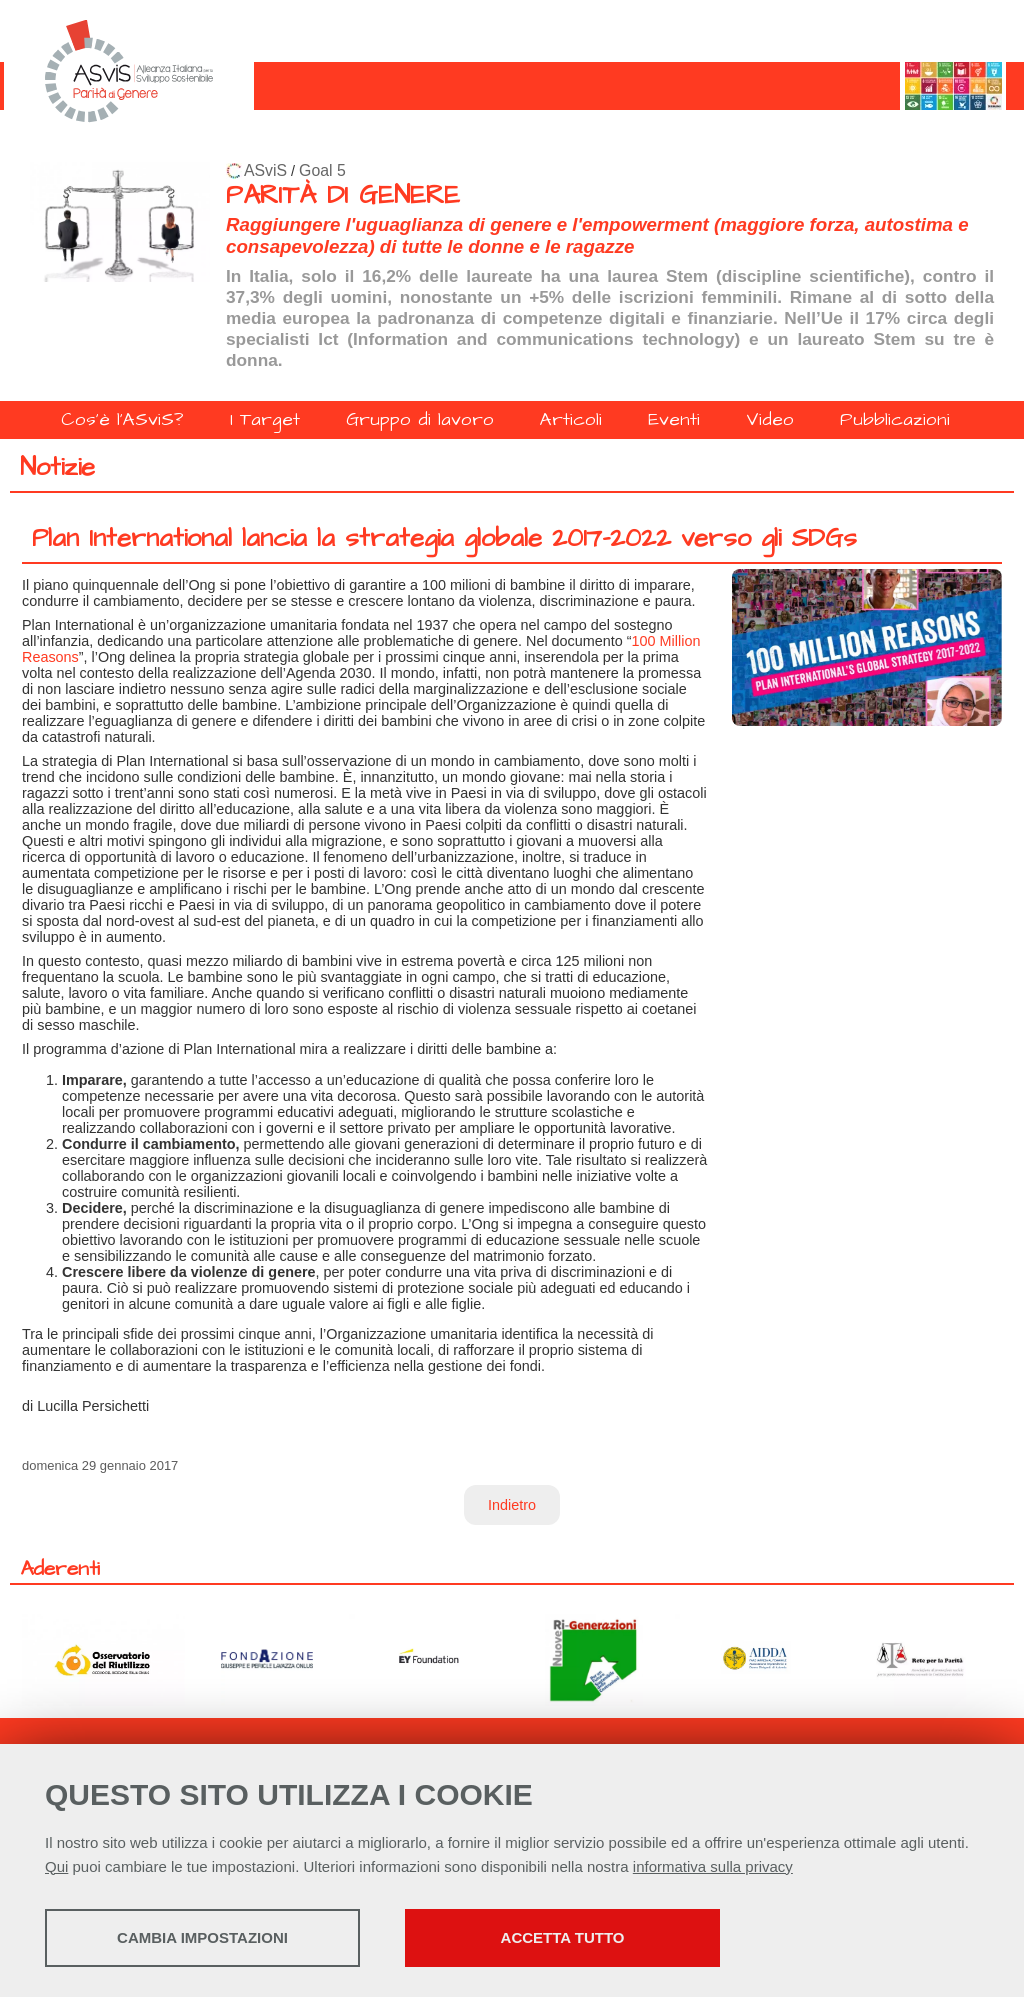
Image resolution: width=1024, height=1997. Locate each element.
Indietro (512, 1505)
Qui (56, 1866)
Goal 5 (322, 170)
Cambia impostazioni (202, 1937)
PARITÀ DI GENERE (343, 195)
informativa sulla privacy (713, 1866)
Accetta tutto (563, 1937)
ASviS (265, 170)
